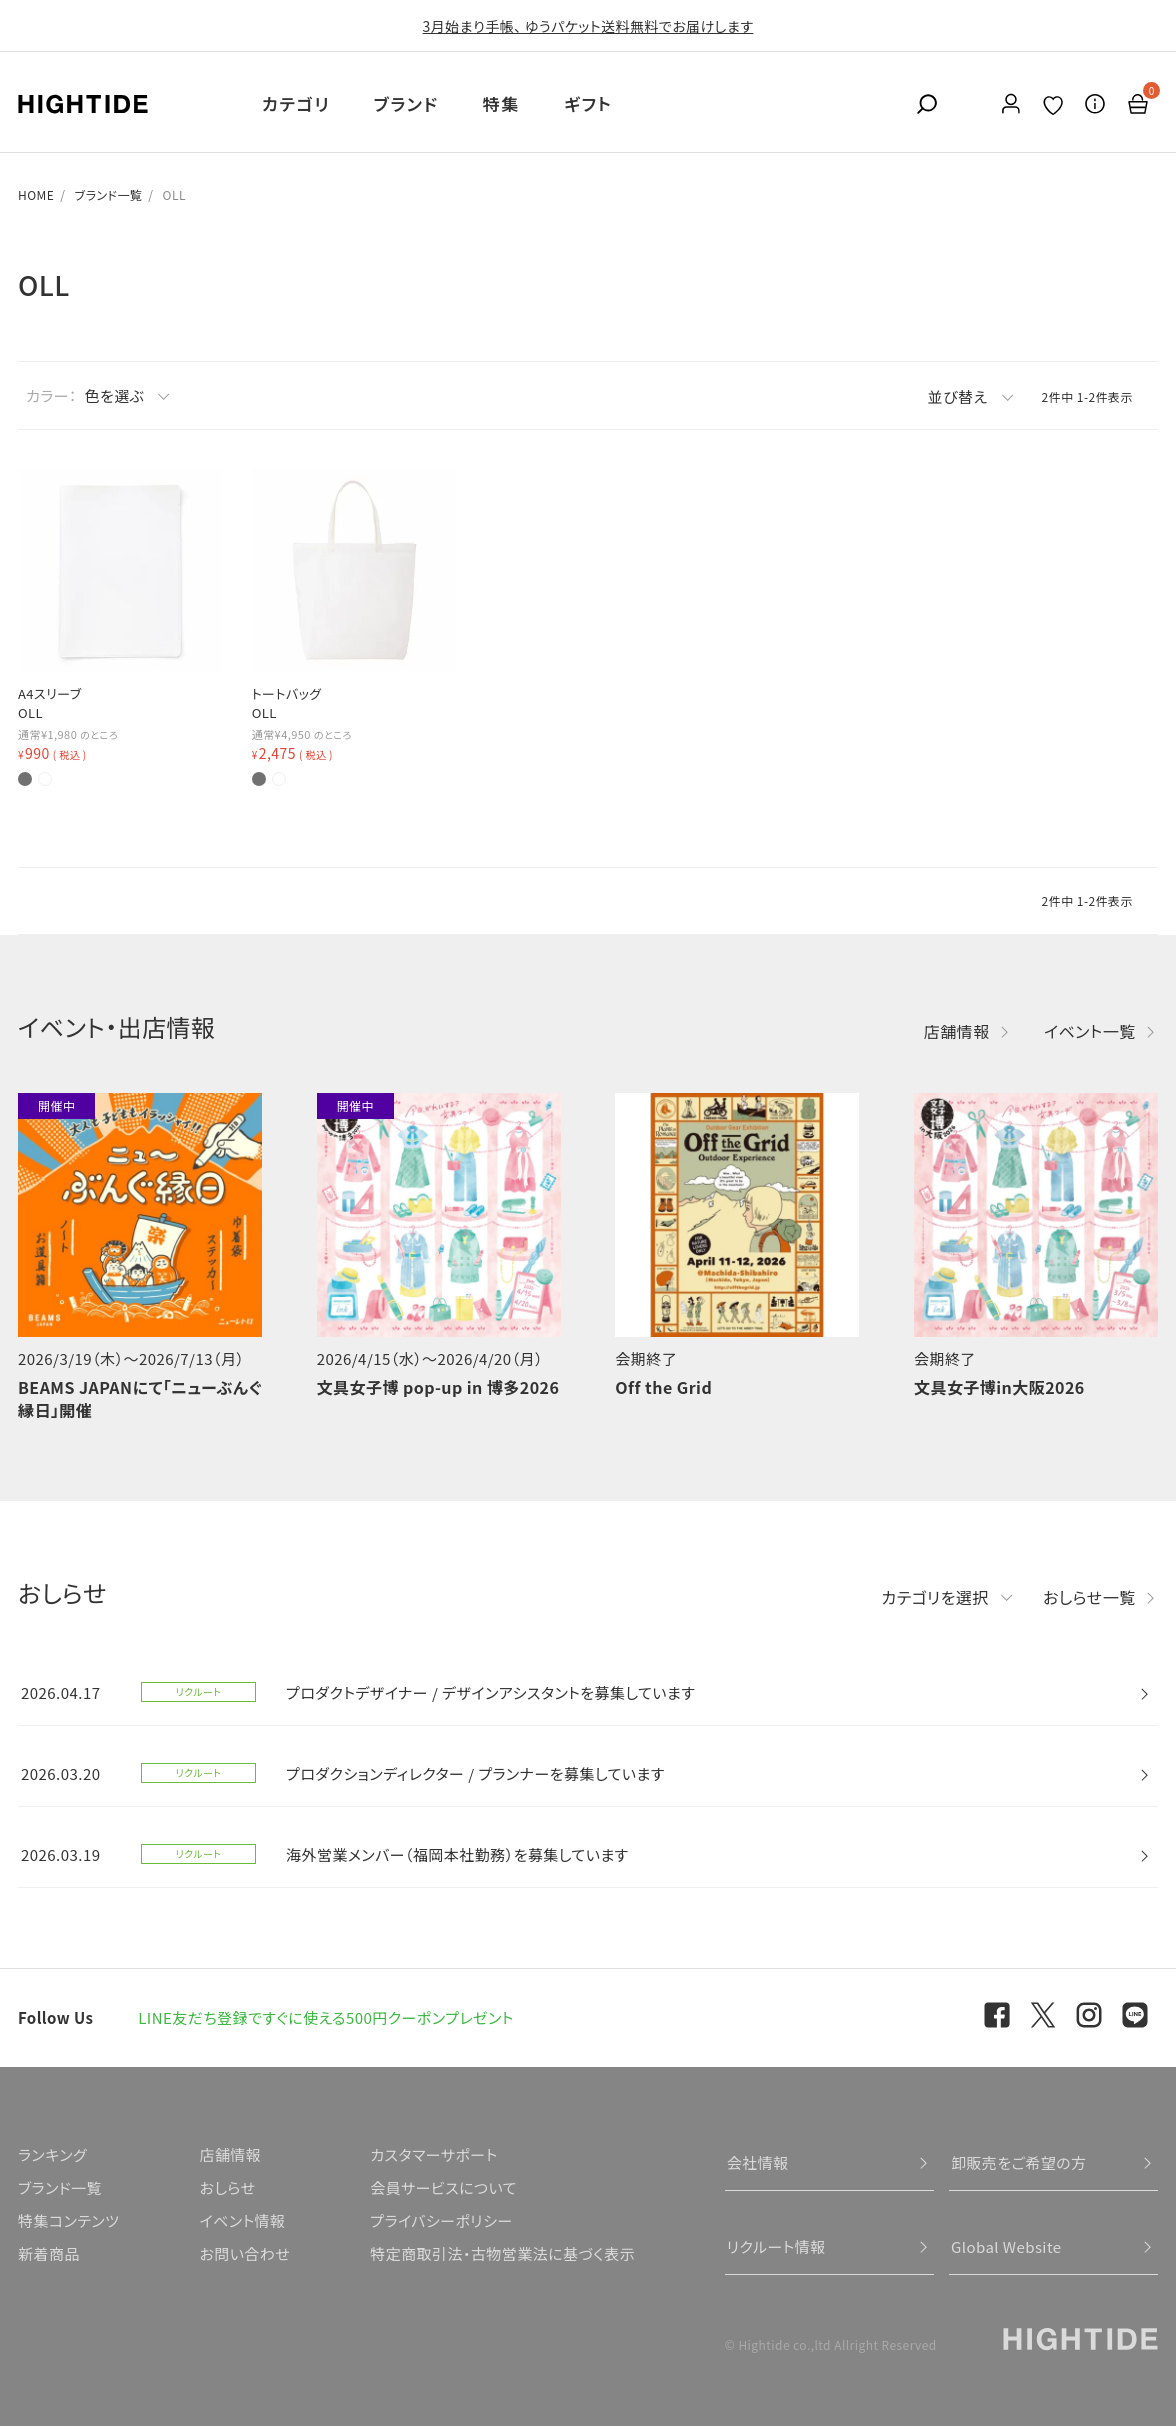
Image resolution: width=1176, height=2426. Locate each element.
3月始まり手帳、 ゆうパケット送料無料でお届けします (588, 26)
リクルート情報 (776, 2246)
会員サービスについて (443, 2187)
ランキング (52, 2154)
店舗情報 (957, 1031)
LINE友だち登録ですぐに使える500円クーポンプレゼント (326, 2017)
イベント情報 (242, 2220)
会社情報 (758, 2162)
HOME (36, 194)
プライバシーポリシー (441, 2220)
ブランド (406, 103)
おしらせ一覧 (1089, 1597)
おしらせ (227, 2187)
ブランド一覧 (109, 194)
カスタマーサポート (433, 2154)
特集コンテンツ (68, 2220)
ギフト (588, 103)
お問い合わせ (244, 2253)
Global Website (1006, 2246)
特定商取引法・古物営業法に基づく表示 (502, 2253)
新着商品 (49, 2253)
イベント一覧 (1090, 1031)
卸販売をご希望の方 (1019, 2162)
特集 (501, 103)
